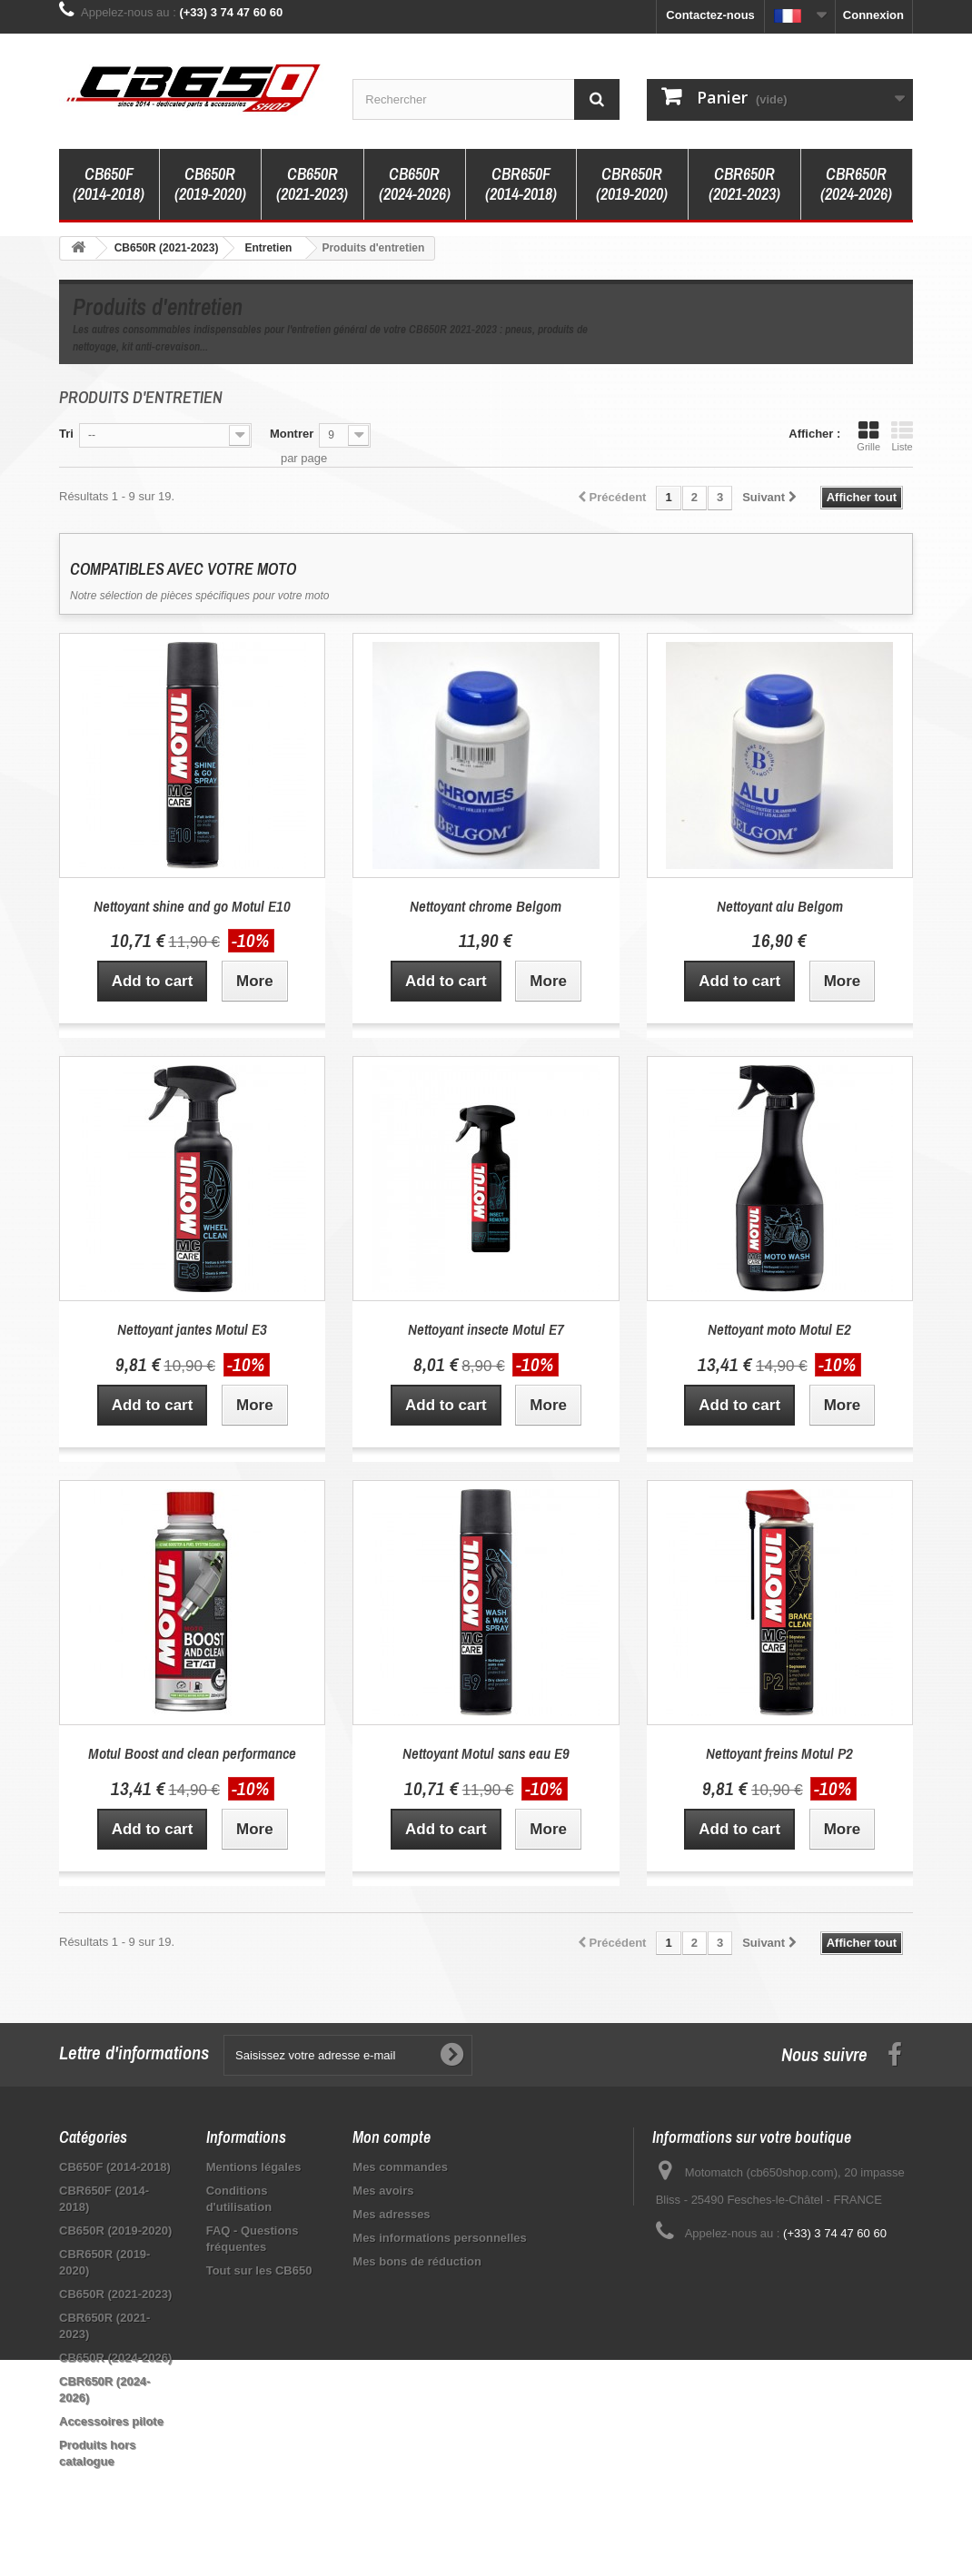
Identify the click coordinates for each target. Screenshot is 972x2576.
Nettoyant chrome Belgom (485, 905)
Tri (66, 433)
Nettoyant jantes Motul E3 (192, 1328)
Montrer (291, 433)
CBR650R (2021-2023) (744, 184)
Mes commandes (400, 2167)
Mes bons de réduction (416, 2261)
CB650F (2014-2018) (108, 184)
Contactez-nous (710, 15)
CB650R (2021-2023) (312, 184)
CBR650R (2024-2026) (856, 184)
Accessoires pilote (111, 2421)
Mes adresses (391, 2214)
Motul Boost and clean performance (192, 1752)
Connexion (873, 15)
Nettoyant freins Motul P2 (779, 1752)
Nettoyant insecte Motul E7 (486, 1328)
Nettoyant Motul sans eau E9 (486, 1752)
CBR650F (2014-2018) (521, 184)
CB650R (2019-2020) (210, 184)
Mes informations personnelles (439, 2238)
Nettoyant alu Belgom (780, 905)
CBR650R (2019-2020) (632, 184)
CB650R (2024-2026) (415, 184)
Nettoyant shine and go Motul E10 (192, 905)
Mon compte (391, 2137)
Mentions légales (254, 2167)
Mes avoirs (382, 2190)
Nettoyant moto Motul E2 (779, 1328)
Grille (868, 435)
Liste (902, 435)
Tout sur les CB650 (259, 2270)
